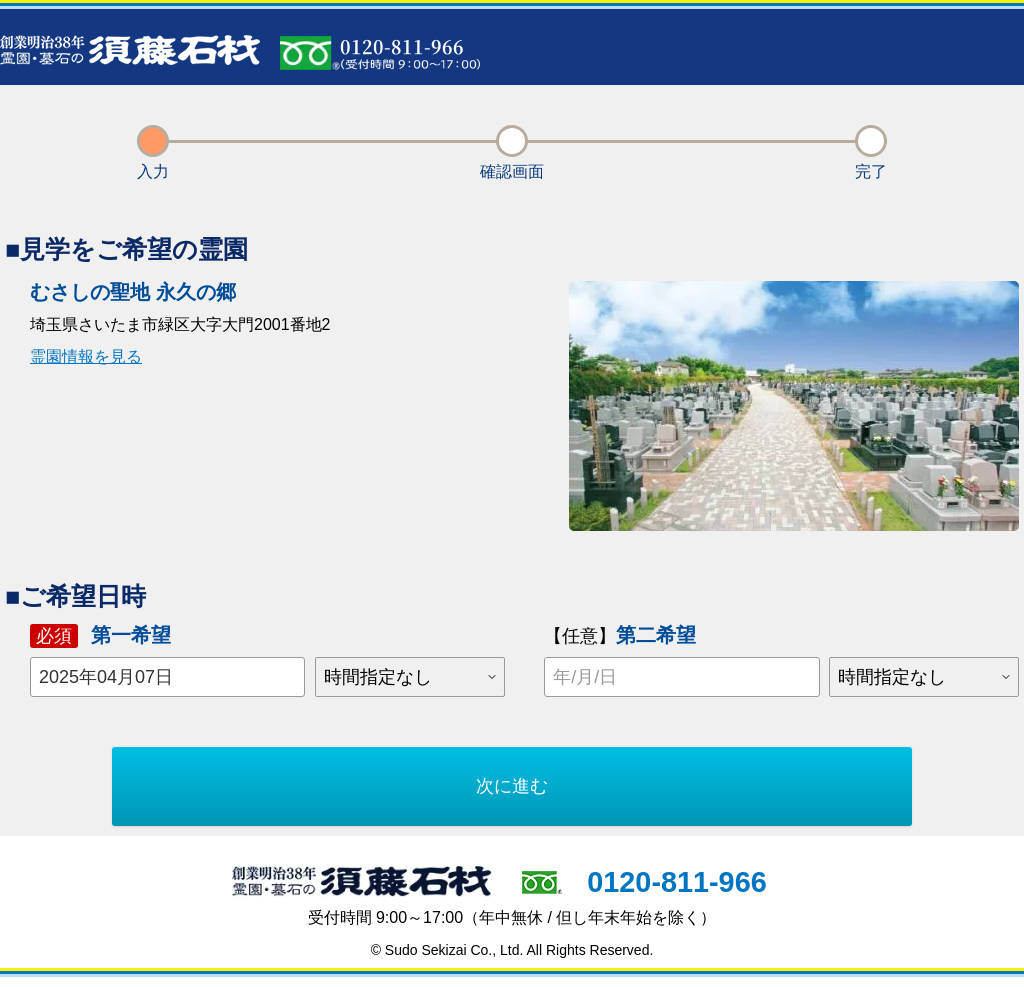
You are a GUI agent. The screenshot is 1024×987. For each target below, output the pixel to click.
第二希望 (620, 635)
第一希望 (100, 635)
